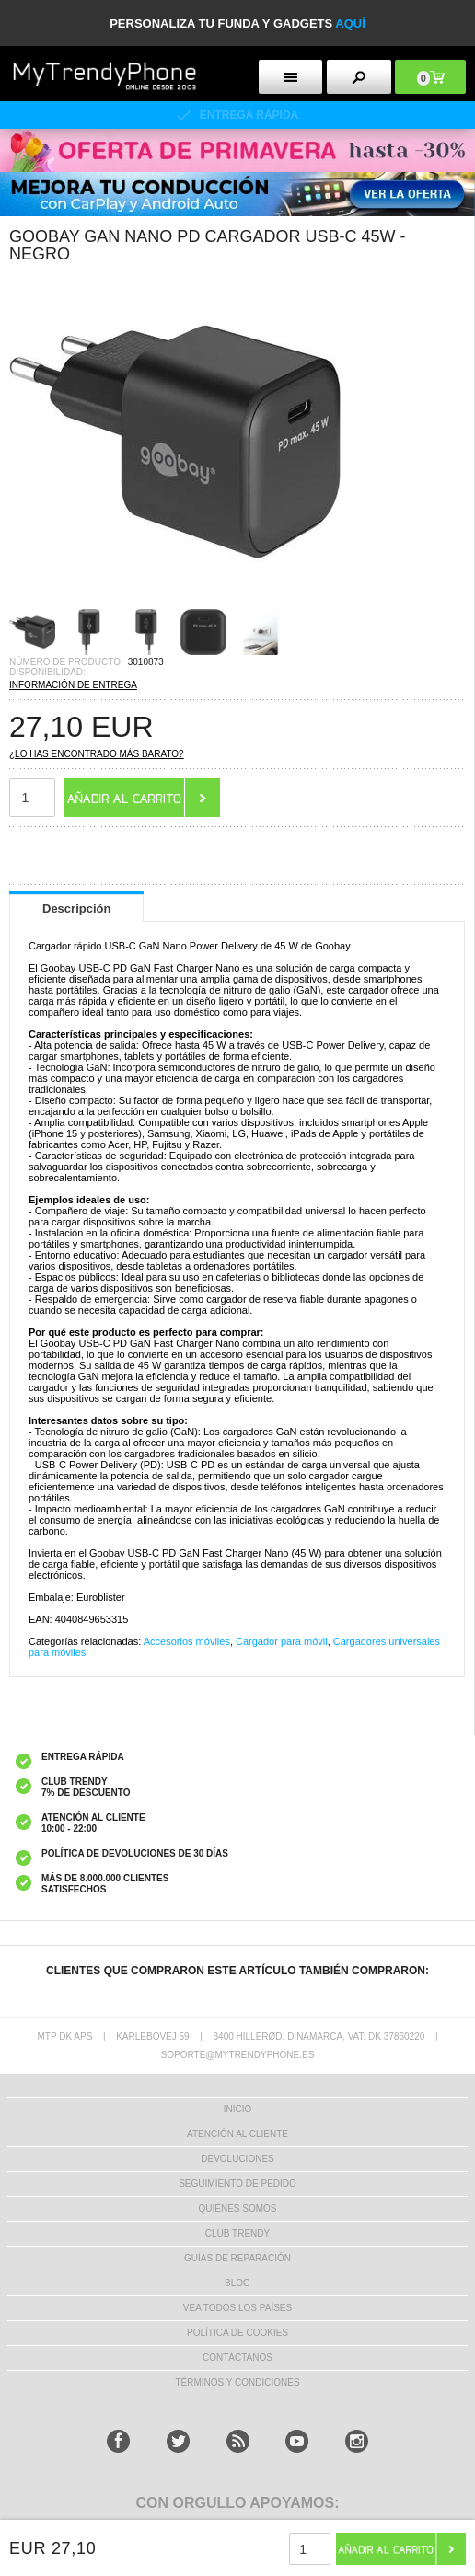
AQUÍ (350, 23)
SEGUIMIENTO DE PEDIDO (237, 2184)
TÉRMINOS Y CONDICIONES (237, 2382)
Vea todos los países (237, 2308)
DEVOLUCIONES (237, 2159)
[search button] (359, 77)
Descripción (76, 908)
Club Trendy (237, 2233)
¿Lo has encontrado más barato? (96, 754)
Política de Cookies (237, 2333)
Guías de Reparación (237, 2258)
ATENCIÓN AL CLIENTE (237, 2134)
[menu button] (291, 77)
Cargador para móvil (282, 1641)
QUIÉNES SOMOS (237, 2208)
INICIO (238, 2109)
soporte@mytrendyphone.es (238, 2055)
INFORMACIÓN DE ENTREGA (73, 685)
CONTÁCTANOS (237, 2357)
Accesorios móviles (187, 1641)
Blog (237, 2283)
